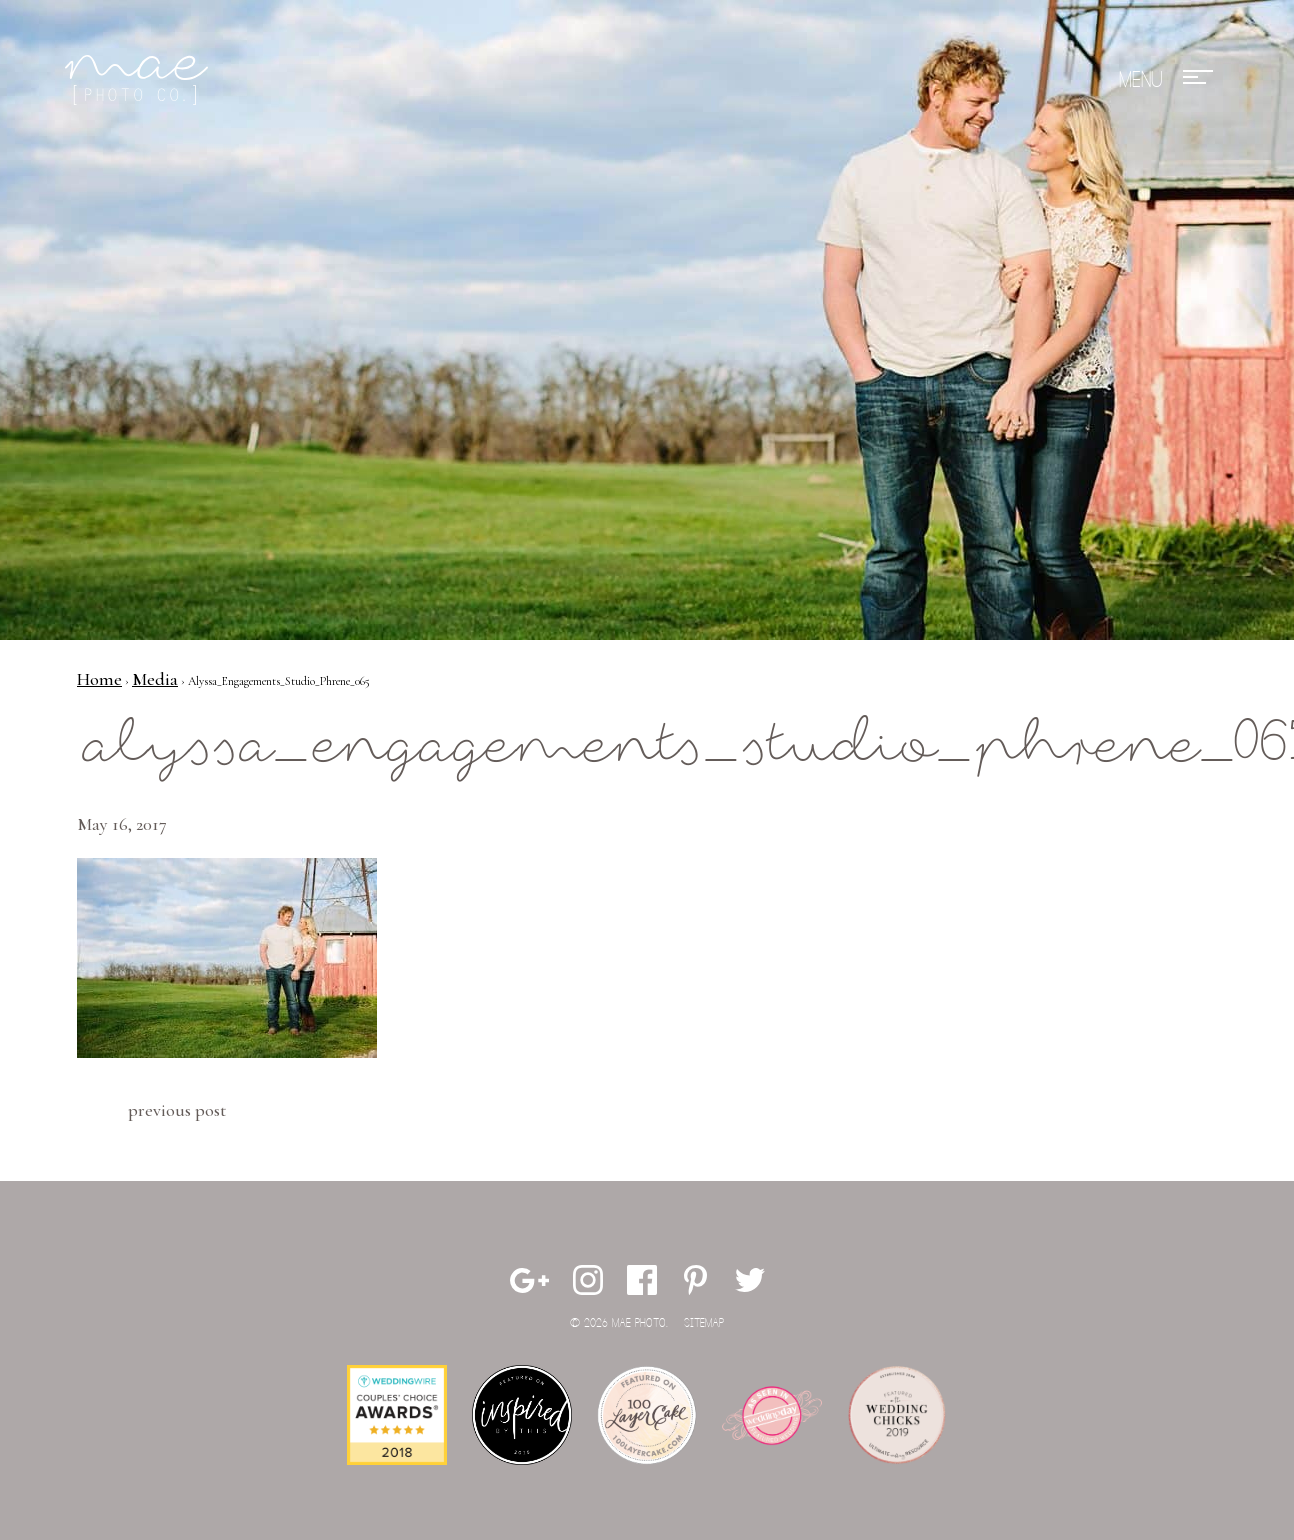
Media (155, 679)
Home (99, 679)
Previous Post (177, 1110)
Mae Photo (140, 80)
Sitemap (704, 1323)
